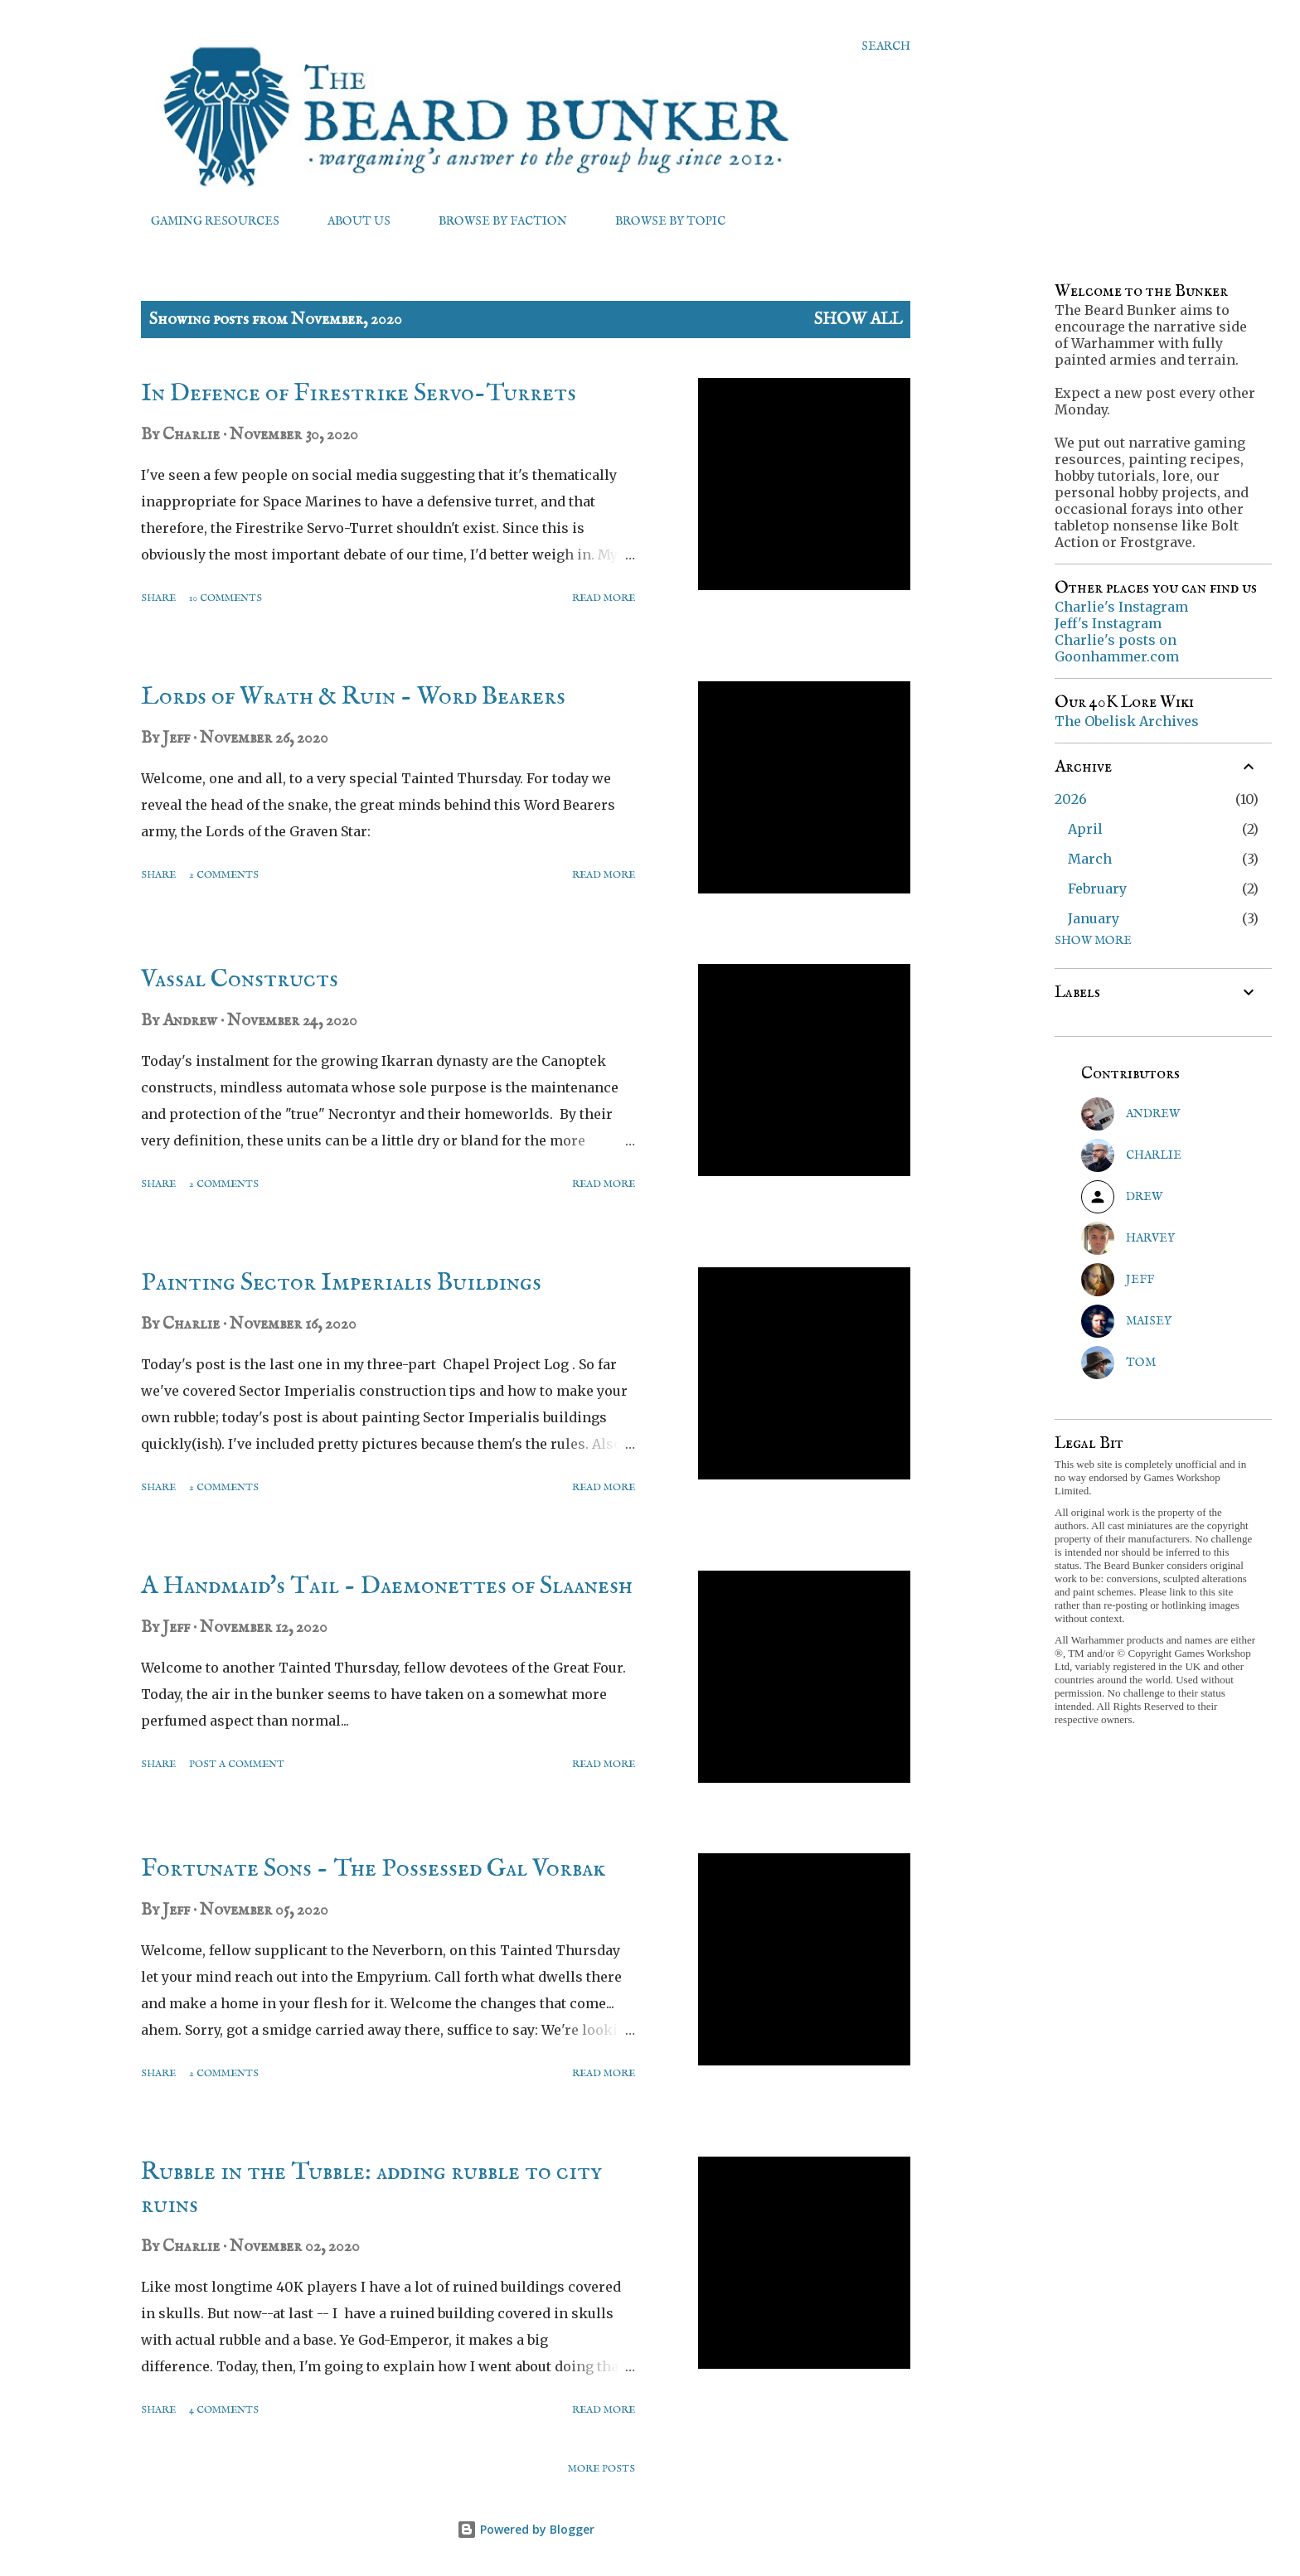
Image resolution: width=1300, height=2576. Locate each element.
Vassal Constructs (239, 979)
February (1097, 888)
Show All (858, 319)
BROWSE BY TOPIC (660, 221)
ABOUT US (349, 221)
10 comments (225, 598)
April (1085, 829)
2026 (1071, 799)
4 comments (224, 2410)
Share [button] (158, 598)
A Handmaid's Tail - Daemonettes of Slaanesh (387, 1586)
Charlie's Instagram (1121, 606)
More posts (601, 2468)
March (1090, 858)
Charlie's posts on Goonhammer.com (1117, 648)
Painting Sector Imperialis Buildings (341, 1283)
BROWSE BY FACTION (493, 221)
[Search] (885, 46)
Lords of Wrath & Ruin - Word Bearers (353, 697)
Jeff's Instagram (1108, 623)
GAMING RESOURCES (205, 221)
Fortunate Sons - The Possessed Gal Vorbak (373, 1869)
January (1093, 918)
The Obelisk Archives (1127, 721)
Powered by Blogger (525, 2529)
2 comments (224, 875)
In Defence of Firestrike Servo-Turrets (358, 393)
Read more (603, 598)
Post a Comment (236, 1764)
